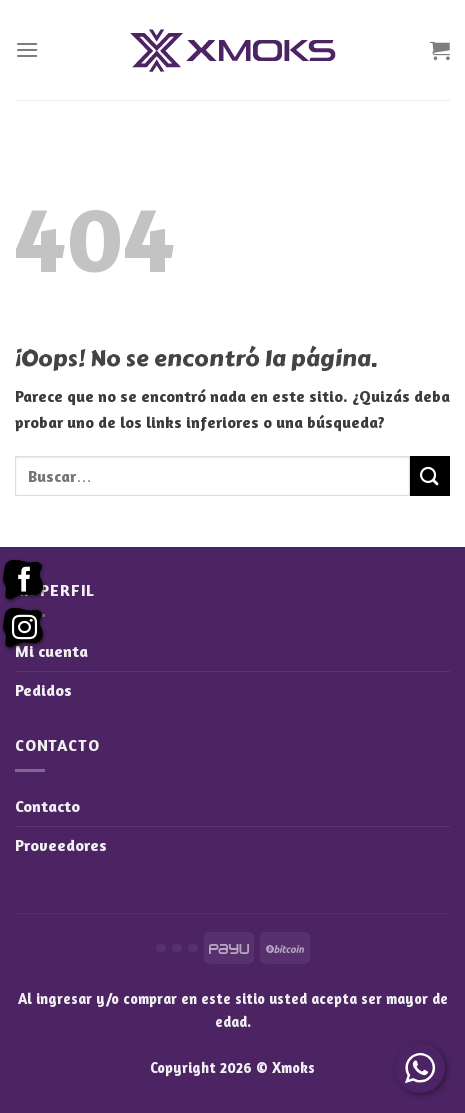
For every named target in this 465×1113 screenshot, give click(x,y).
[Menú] (27, 49)
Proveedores (61, 845)
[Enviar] (430, 475)
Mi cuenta (51, 651)
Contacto (47, 806)
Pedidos (43, 690)
